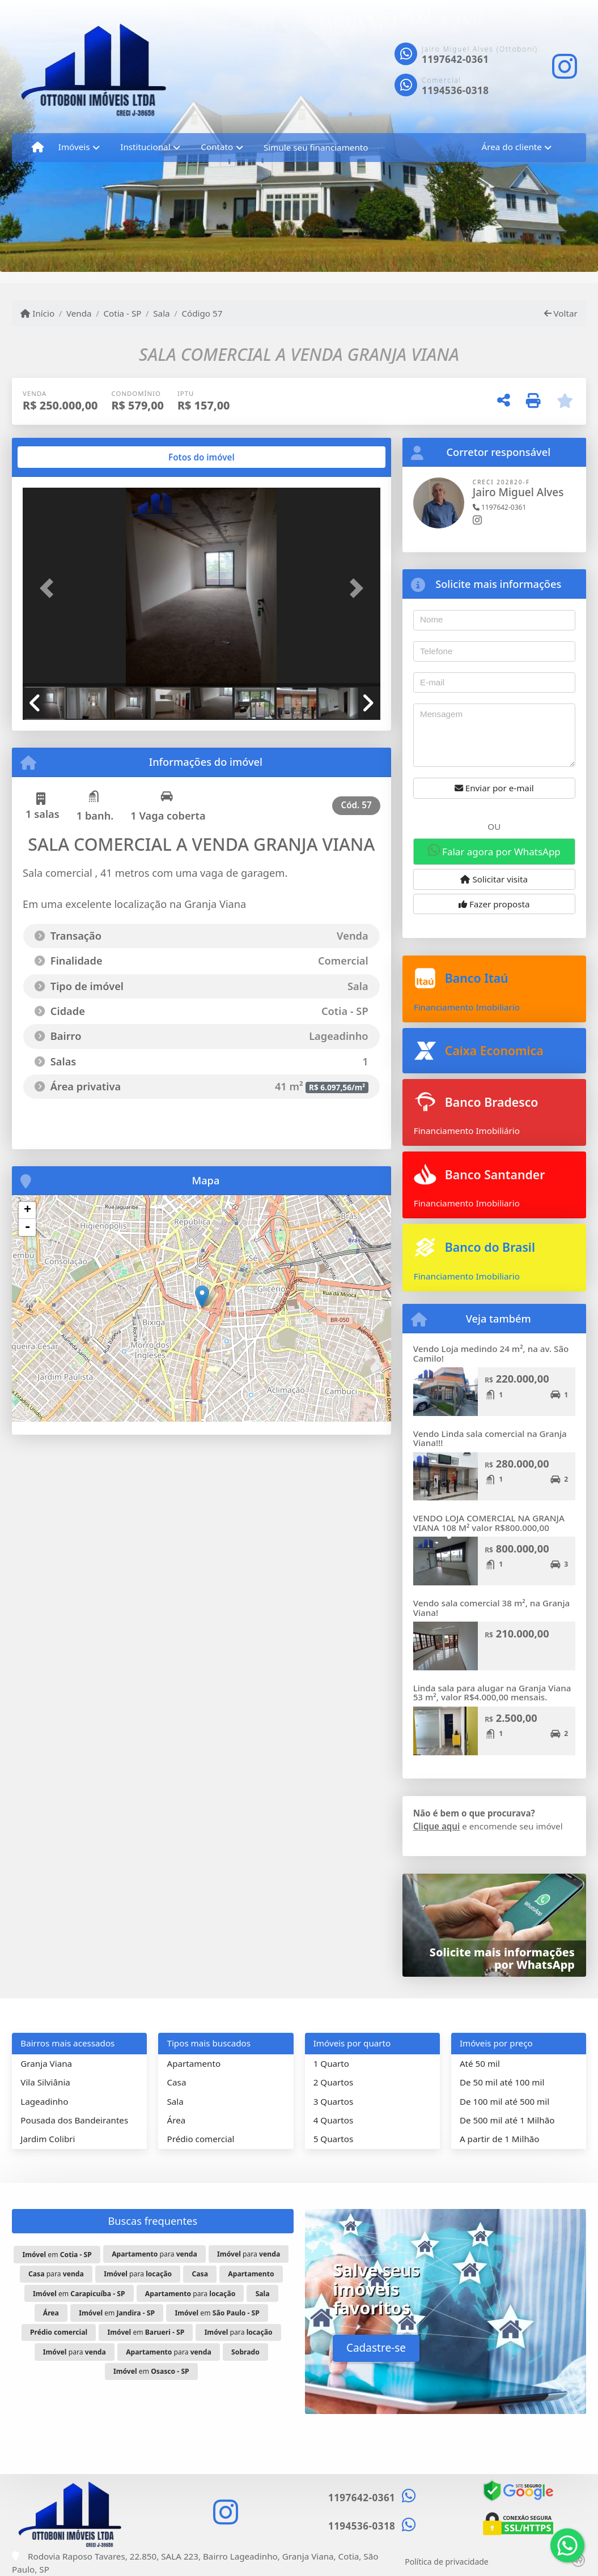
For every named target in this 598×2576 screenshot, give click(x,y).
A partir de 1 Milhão (500, 2138)
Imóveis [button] (74, 146)
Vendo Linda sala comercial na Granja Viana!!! (490, 1438)
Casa (176, 2082)
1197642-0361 (455, 59)
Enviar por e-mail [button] (494, 788)
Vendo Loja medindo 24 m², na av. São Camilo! (491, 1353)
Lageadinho (44, 2101)
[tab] (59, 457)
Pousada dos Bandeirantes (74, 2120)
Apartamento (193, 2063)
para (154, 2254)
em (56, 2254)
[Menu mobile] (38, 147)
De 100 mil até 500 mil (504, 2101)
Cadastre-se (376, 2347)
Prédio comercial (200, 2138)
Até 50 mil (480, 2063)
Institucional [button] (145, 146)
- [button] (27, 1227)
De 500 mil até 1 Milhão (507, 2120)
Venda (79, 313)
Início (37, 313)
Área (176, 2120)
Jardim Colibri (47, 2138)
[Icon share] (564, 67)
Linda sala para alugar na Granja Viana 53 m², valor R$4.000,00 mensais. (492, 1692)
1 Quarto (331, 2063)
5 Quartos (333, 2138)
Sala (161, 313)
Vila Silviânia (45, 2082)
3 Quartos (333, 2101)
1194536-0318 (455, 90)
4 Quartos (333, 2120)
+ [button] (27, 1210)
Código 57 (201, 313)
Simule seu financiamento (316, 147)
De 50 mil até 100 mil (502, 2082)
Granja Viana (46, 2063)
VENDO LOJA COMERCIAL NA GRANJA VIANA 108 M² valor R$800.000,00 (489, 1522)
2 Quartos (333, 2082)
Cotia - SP (122, 313)
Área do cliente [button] (512, 146)
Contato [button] (217, 146)
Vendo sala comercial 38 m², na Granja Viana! (491, 1607)
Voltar (561, 313)
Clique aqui (436, 1826)
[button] (50, 588)
